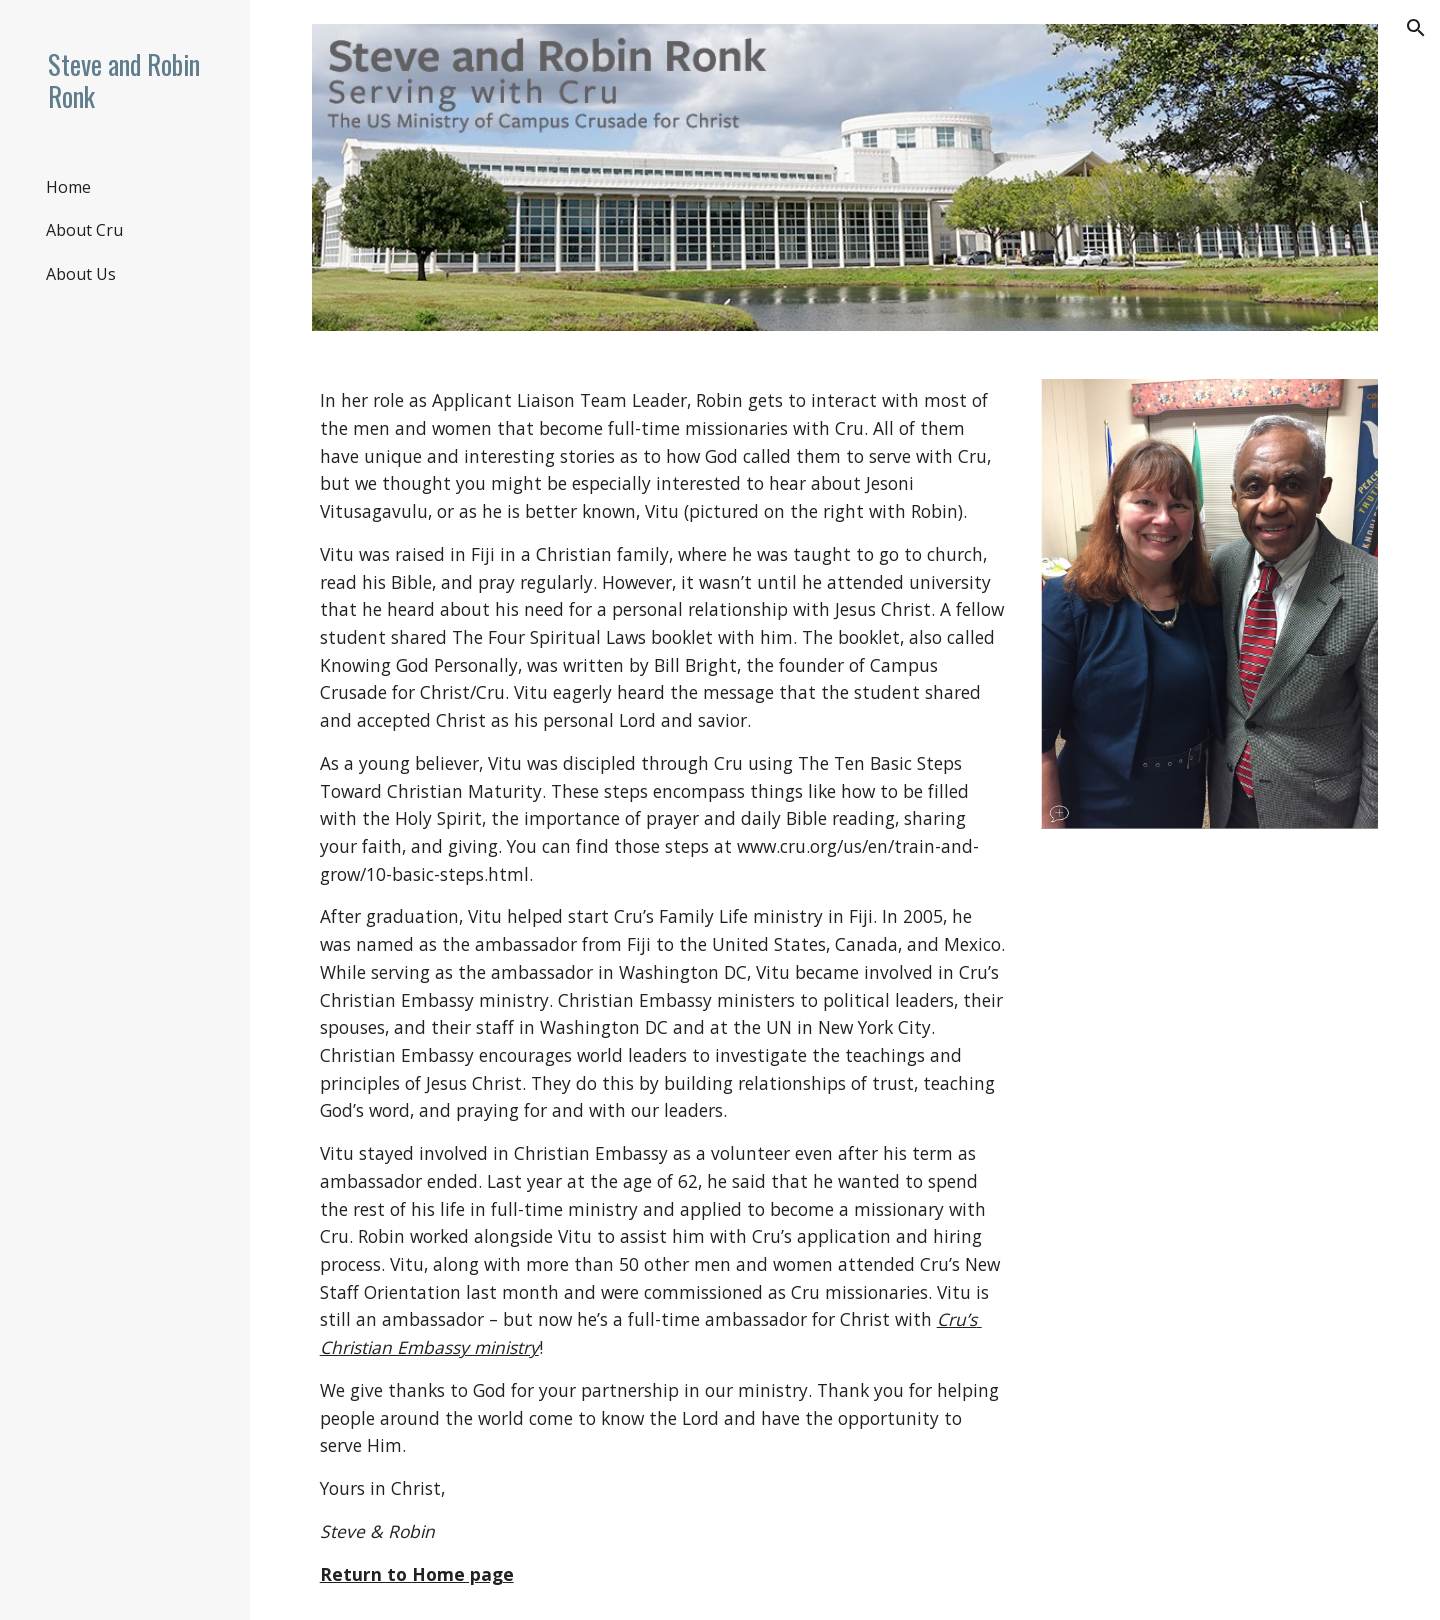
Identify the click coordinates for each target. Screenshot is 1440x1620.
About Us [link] (81, 274)
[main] (663, 987)
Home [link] (68, 187)
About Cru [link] (84, 230)
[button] (1416, 28)
